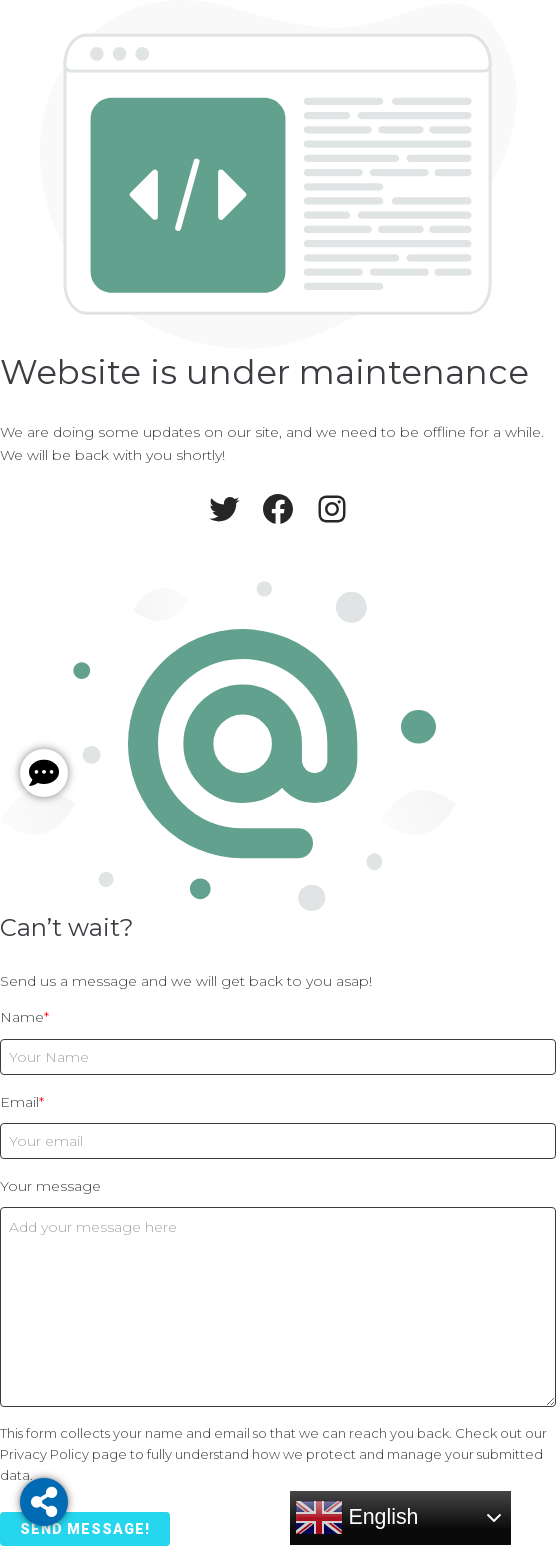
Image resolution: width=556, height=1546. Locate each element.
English (357, 1518)
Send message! (85, 1529)
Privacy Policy (44, 1454)
